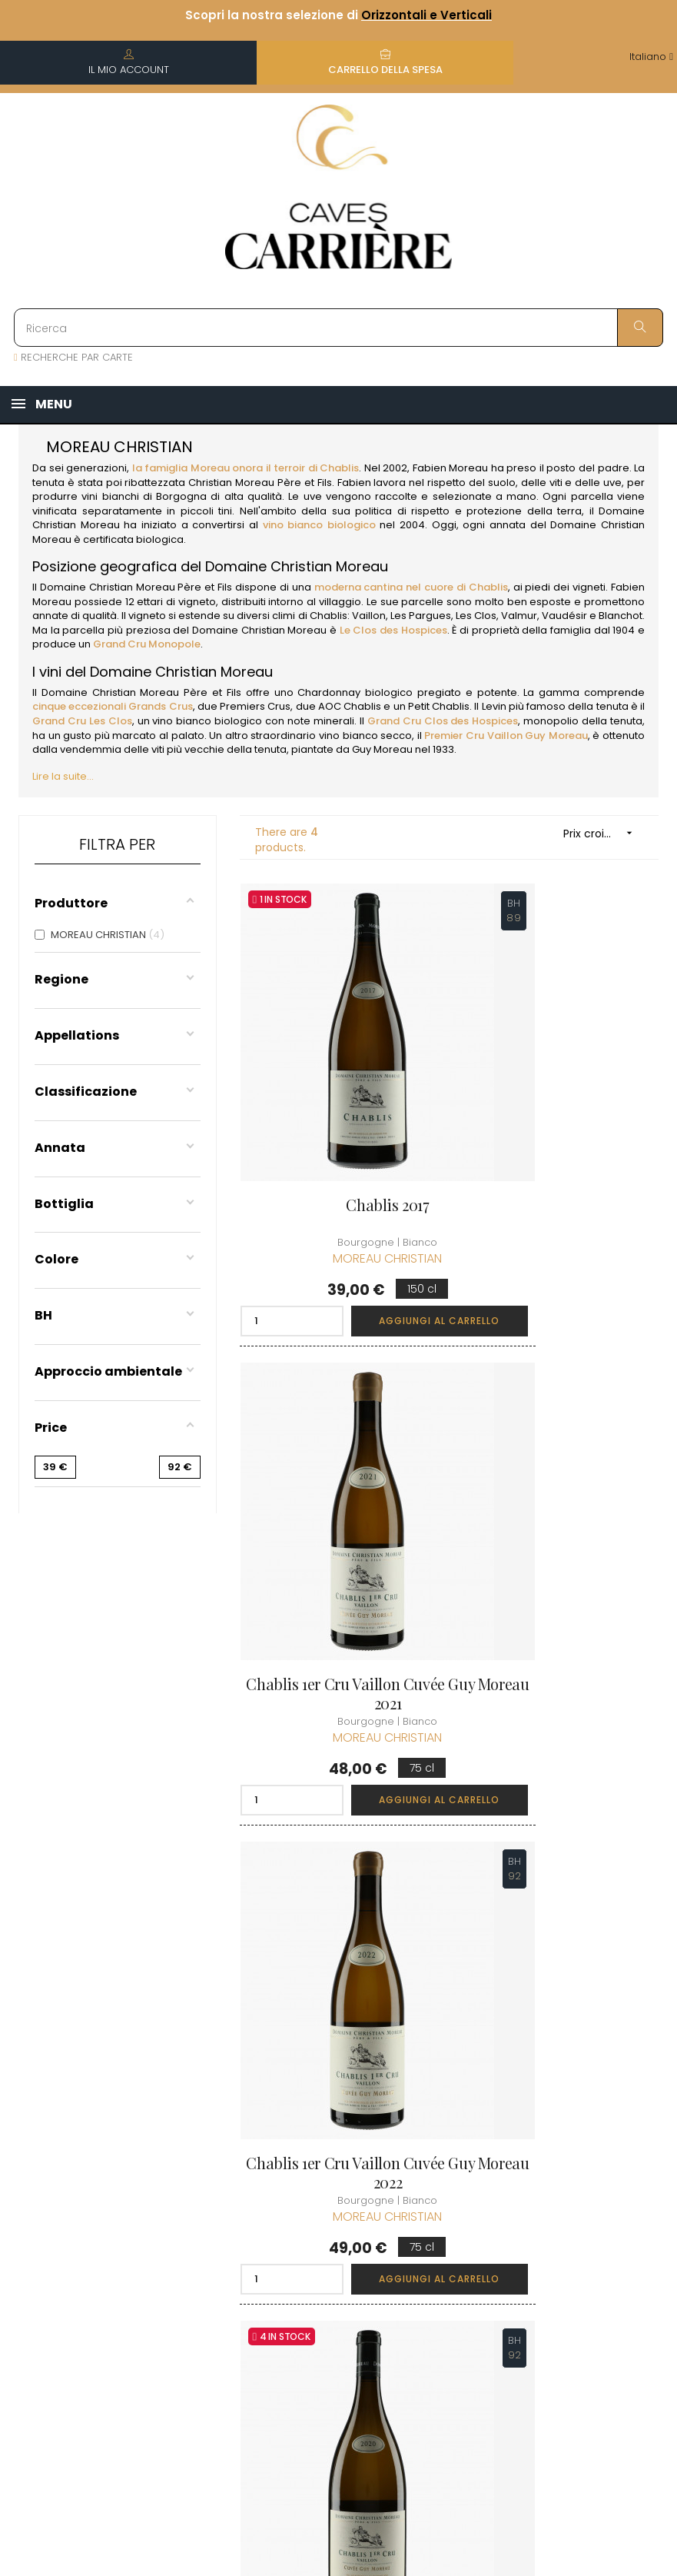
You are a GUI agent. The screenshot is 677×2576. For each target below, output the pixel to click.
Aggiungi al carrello (381, 1253)
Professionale (328, 2331)
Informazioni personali (437, 2108)
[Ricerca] (338, 327)
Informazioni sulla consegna (337, 2123)
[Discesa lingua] (651, 57)
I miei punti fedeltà (434, 2179)
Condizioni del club (567, 2143)
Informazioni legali (324, 2225)
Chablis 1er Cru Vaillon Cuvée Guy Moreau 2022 (339, 1559)
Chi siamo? (322, 2088)
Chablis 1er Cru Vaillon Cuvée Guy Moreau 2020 (560, 1559)
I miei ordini (436, 2143)
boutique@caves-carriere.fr (102, 2165)
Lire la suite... (63, 776)
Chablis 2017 (338, 1137)
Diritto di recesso (337, 2303)
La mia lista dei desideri (444, 2222)
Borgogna (181, 496)
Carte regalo (439, 2257)
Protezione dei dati (330, 2268)
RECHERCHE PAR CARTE (73, 357)
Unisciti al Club (555, 2115)
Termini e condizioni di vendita (325, 2174)
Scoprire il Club (557, 2088)
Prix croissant (603, 833)
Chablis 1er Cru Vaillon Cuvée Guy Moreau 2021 (559, 1147)
